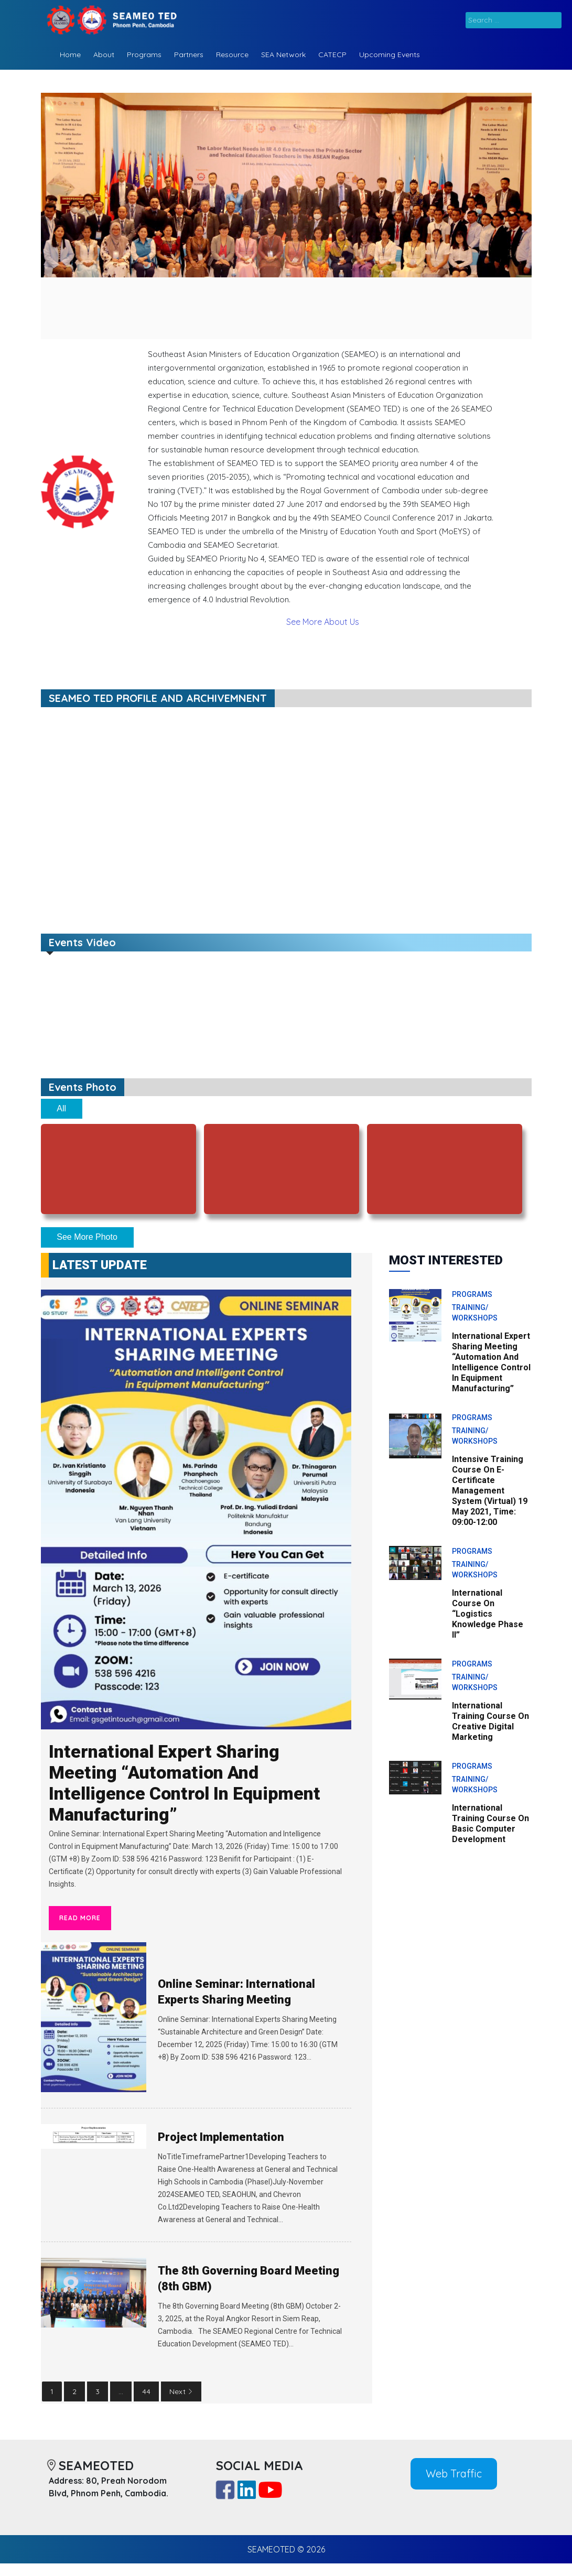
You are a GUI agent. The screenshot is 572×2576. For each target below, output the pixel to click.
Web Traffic (454, 2473)
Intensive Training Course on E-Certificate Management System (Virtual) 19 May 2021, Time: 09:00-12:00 (489, 1490)
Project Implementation (221, 2137)
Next (181, 2391)
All (61, 1108)
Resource (232, 54)
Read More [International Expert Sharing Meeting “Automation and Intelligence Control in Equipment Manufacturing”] (80, 1918)
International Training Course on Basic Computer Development (490, 1823)
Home (70, 54)
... (120, 2391)
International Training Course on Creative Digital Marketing (490, 1721)
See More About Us (322, 621)
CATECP (332, 54)
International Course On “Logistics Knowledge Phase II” (487, 1614)
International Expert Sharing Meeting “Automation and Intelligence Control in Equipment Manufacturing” (184, 1783)
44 (146, 2391)
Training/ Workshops (475, 1312)
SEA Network (283, 54)
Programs (144, 54)
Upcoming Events (389, 54)
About (103, 54)
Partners (188, 54)
